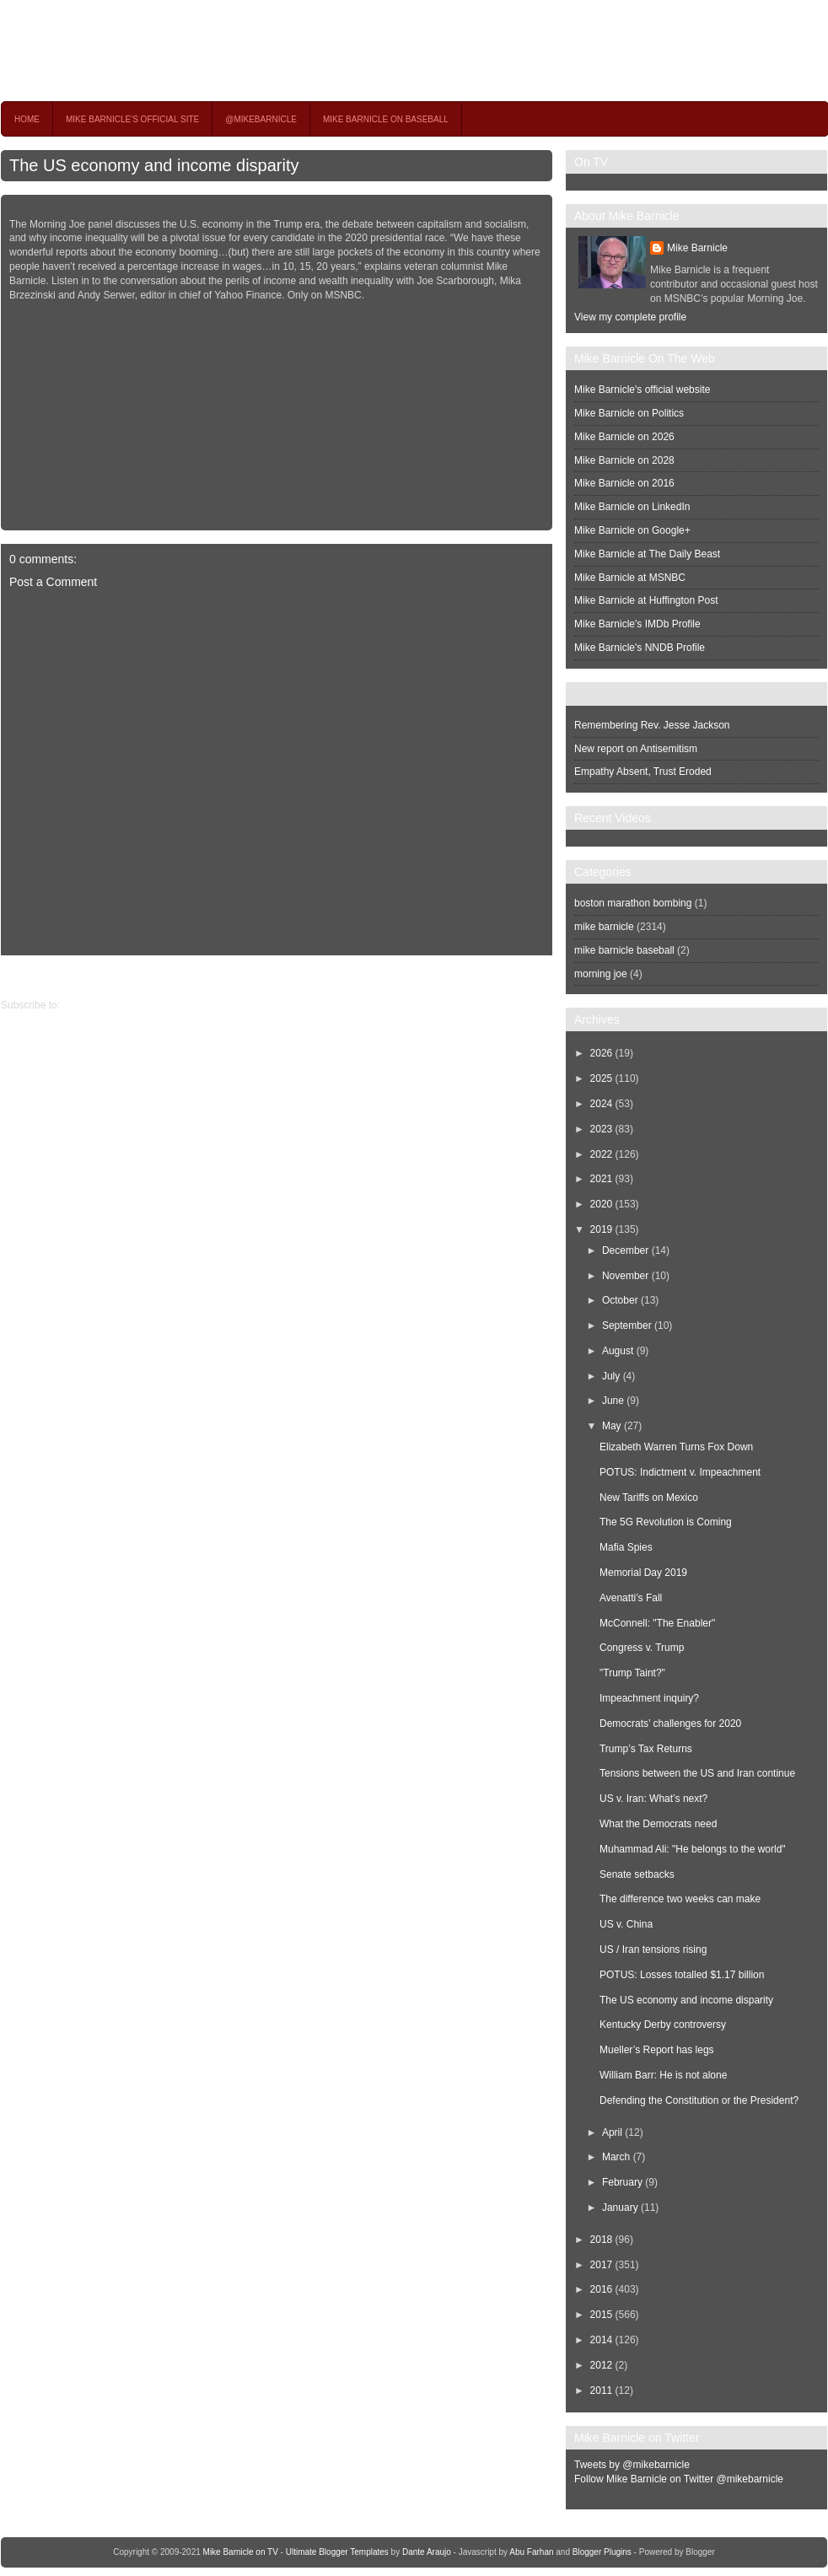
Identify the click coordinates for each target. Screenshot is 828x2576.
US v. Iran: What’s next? (653, 1798)
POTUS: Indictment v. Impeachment (680, 1472)
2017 (601, 2265)
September (627, 1325)
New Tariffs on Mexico (648, 1497)
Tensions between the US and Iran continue (697, 1773)
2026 (601, 1053)
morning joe (600, 974)
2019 (601, 1229)
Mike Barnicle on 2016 (624, 483)
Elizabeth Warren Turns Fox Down (676, 1447)
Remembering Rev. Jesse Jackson (652, 725)
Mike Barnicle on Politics (629, 413)
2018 (601, 2239)
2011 (601, 2390)
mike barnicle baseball (624, 950)
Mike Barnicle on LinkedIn (632, 507)
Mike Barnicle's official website (642, 389)
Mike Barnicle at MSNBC (630, 577)
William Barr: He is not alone (663, 2075)
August (617, 1351)
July (611, 1376)
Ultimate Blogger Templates (337, 2552)
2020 (601, 1204)
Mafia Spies (626, 1547)
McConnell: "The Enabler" (657, 1623)
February (622, 2182)
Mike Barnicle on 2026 (624, 437)
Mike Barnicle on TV (149, 50)
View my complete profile (630, 317)
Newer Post (539, 976)
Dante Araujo (426, 2552)
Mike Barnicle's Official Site (132, 119)
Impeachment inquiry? (649, 1698)
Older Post (25, 976)
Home (27, 119)
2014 (601, 2340)
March (616, 2157)
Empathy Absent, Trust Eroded (643, 771)
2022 (601, 1154)
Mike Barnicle (697, 248)
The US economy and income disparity (154, 165)
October (620, 1300)
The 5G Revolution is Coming (665, 1522)
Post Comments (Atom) (115, 1005)
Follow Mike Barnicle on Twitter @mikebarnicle (678, 2479)
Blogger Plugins (602, 2552)
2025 (601, 1078)
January (620, 2207)
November (625, 1276)
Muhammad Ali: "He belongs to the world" (692, 1849)
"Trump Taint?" (632, 1673)
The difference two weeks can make (680, 1899)
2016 (601, 2289)
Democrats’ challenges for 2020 (670, 1723)
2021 (601, 1179)
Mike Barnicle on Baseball (386, 119)
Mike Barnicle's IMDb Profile (637, 624)
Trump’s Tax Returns (645, 1749)
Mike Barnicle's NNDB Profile (639, 647)
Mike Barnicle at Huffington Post (646, 600)
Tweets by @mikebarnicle (632, 2465)
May (611, 1426)
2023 (601, 1129)
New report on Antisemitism (635, 749)
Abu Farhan (531, 2552)
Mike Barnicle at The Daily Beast (647, 554)
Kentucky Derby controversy (662, 2024)
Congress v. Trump (641, 1648)
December (625, 1250)
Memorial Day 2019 (643, 1572)
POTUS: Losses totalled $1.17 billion (681, 1975)
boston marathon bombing (632, 903)
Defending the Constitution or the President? (698, 2100)
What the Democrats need (658, 1824)
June (613, 1400)
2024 (601, 1104)
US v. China (626, 1924)
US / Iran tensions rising (653, 1949)
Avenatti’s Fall (630, 1598)
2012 (601, 2365)
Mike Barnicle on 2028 (624, 460)
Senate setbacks (637, 1874)
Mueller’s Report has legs (656, 2050)
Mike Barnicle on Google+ (632, 530)
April (612, 2132)
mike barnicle (604, 927)
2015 (601, 2315)
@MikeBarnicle (261, 119)
